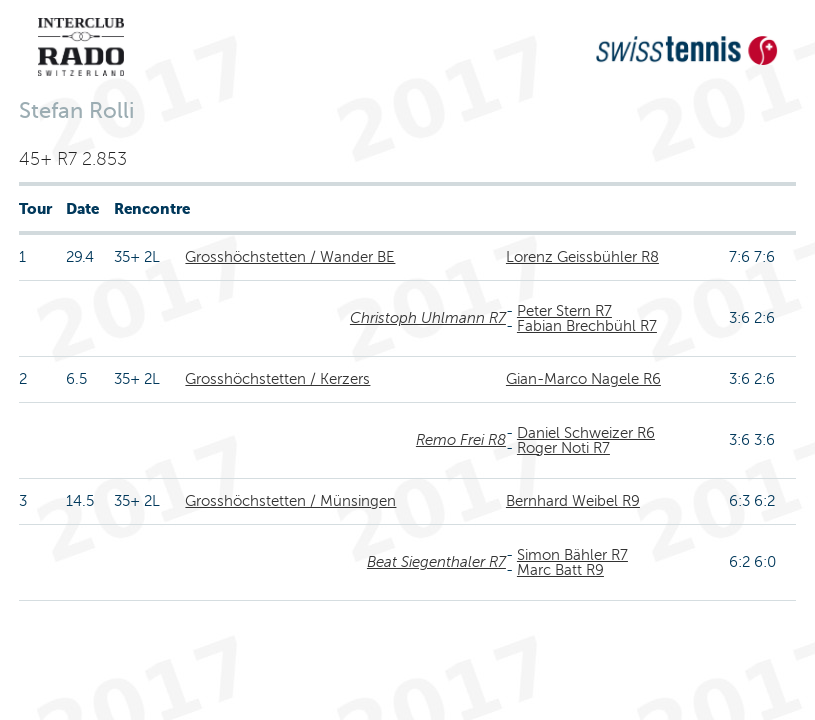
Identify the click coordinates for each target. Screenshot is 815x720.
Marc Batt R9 (560, 570)
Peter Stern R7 (564, 311)
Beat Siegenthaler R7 (436, 562)
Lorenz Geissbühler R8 (582, 257)
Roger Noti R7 (563, 448)
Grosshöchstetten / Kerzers (277, 379)
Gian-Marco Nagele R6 (583, 379)
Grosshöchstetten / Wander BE (290, 257)
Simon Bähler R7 (572, 555)
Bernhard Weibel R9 (573, 501)
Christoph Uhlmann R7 (428, 318)
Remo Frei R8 (461, 440)
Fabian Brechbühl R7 (587, 326)
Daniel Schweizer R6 (586, 433)
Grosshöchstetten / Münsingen (290, 501)
